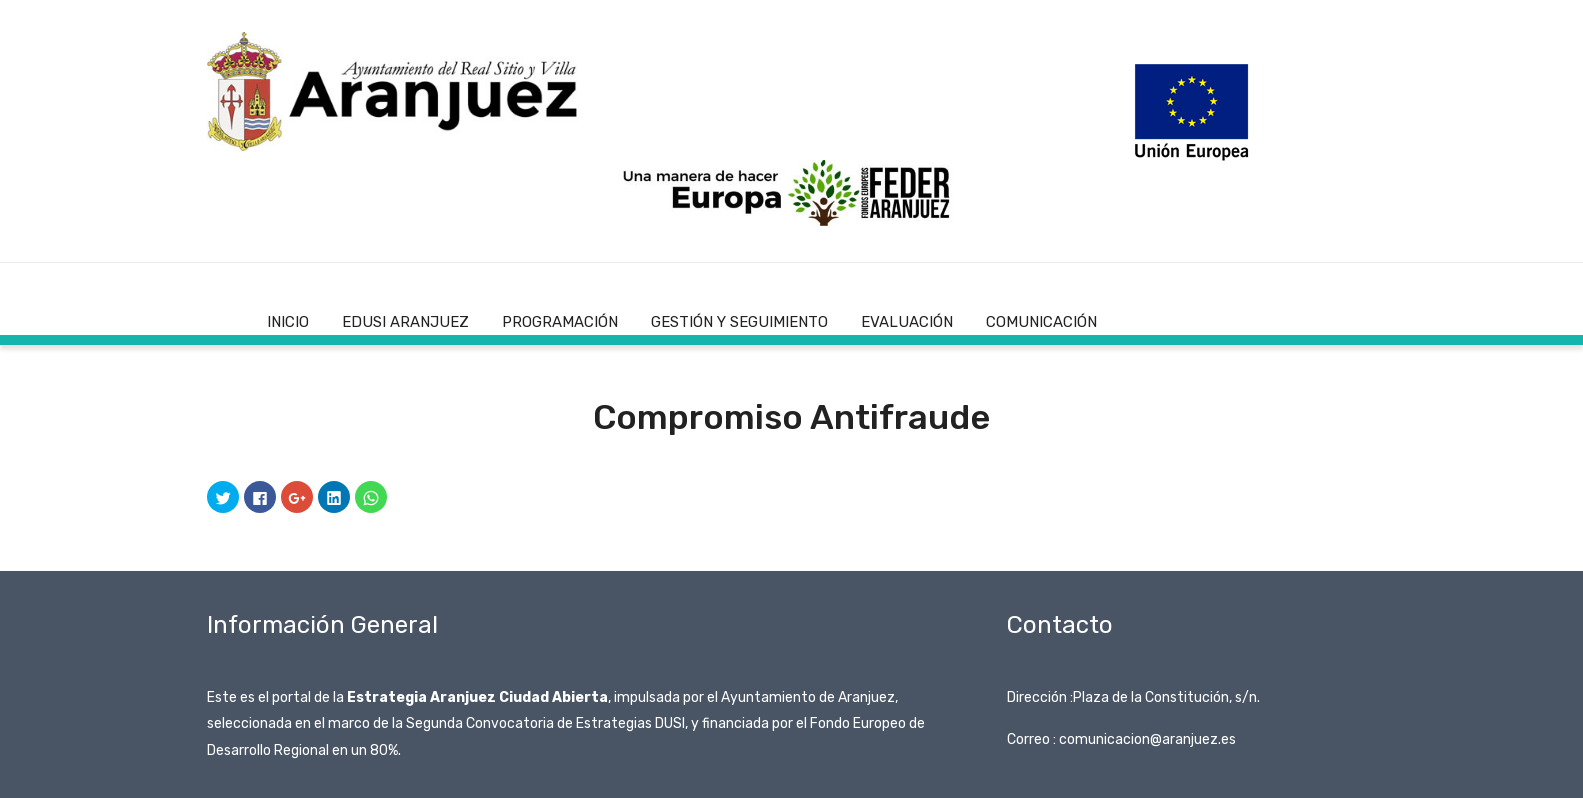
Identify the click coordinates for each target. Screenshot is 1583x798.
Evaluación (907, 322)
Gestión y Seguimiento (739, 322)
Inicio (288, 322)
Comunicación (1041, 322)
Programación (560, 322)
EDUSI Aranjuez (405, 322)
